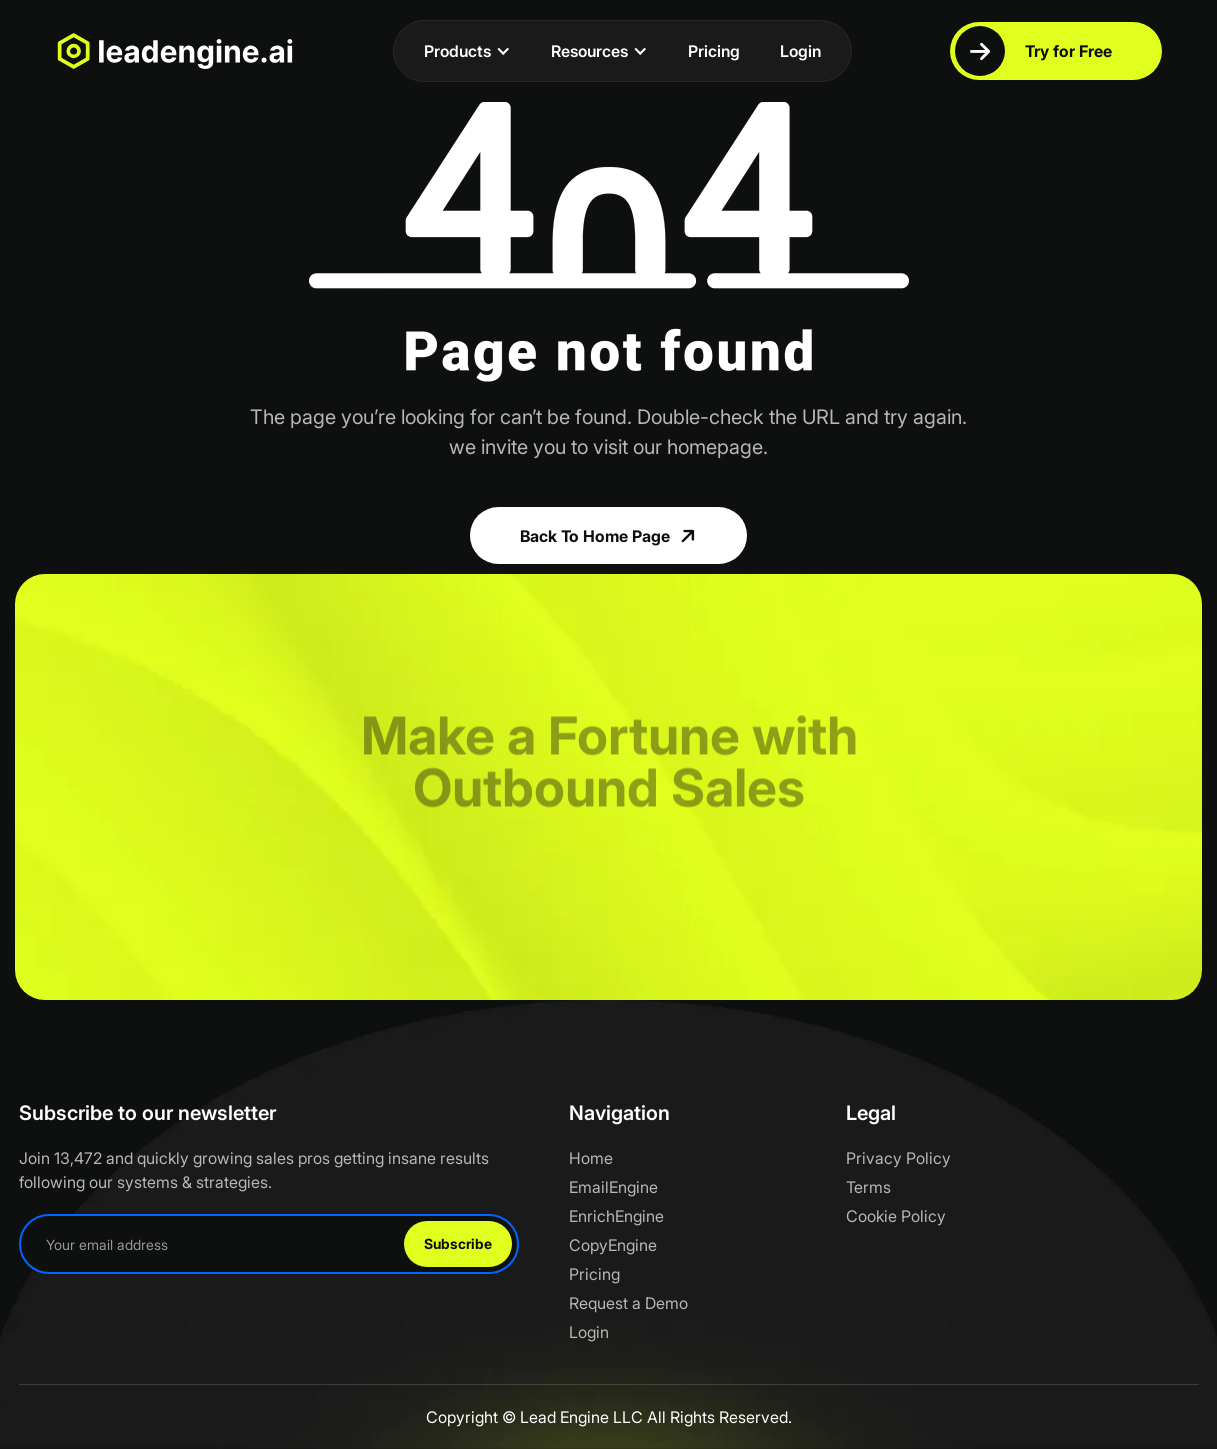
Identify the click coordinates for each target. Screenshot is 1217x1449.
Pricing (714, 51)
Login (800, 51)
